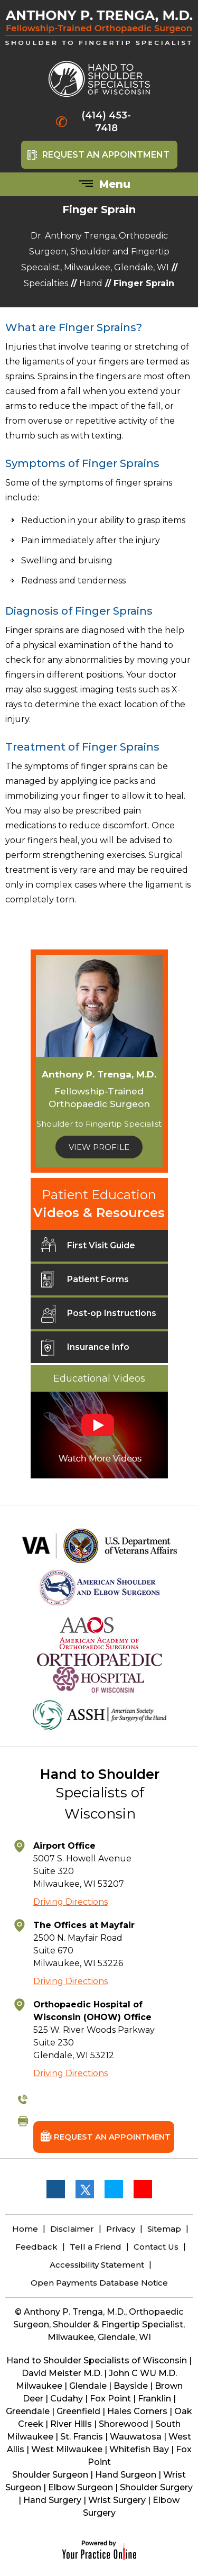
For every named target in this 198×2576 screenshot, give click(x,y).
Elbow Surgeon (80, 2487)
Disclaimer (72, 2229)
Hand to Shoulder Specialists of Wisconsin (96, 2360)
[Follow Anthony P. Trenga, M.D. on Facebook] (55, 2189)
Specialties (46, 283)
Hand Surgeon (125, 2475)
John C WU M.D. (143, 2373)
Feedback (36, 2247)
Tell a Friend (95, 2247)
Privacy (120, 2229)
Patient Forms (85, 1283)
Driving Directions (70, 1902)
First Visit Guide (88, 1249)
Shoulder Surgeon (50, 2475)
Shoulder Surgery (156, 2487)
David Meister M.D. (62, 2373)
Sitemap (164, 2229)
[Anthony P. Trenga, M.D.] (99, 33)
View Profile (99, 1147)
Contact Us (156, 2247)
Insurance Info (85, 1351)
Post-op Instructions (98, 1317)
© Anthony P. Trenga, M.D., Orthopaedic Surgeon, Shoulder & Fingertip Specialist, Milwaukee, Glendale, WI (99, 2324)
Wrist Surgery (117, 2500)
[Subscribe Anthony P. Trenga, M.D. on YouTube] (142, 2189)
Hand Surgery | (55, 2500)
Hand (90, 283)
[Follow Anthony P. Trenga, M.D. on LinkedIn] (113, 2189)
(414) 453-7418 (106, 121)
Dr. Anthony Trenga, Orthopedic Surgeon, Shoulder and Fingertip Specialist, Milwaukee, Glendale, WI (95, 251)
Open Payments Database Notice (99, 2283)
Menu (101, 185)
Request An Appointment (105, 155)
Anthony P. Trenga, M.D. (99, 1074)
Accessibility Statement (97, 2265)
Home (25, 2229)
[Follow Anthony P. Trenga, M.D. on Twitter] (84, 2189)
